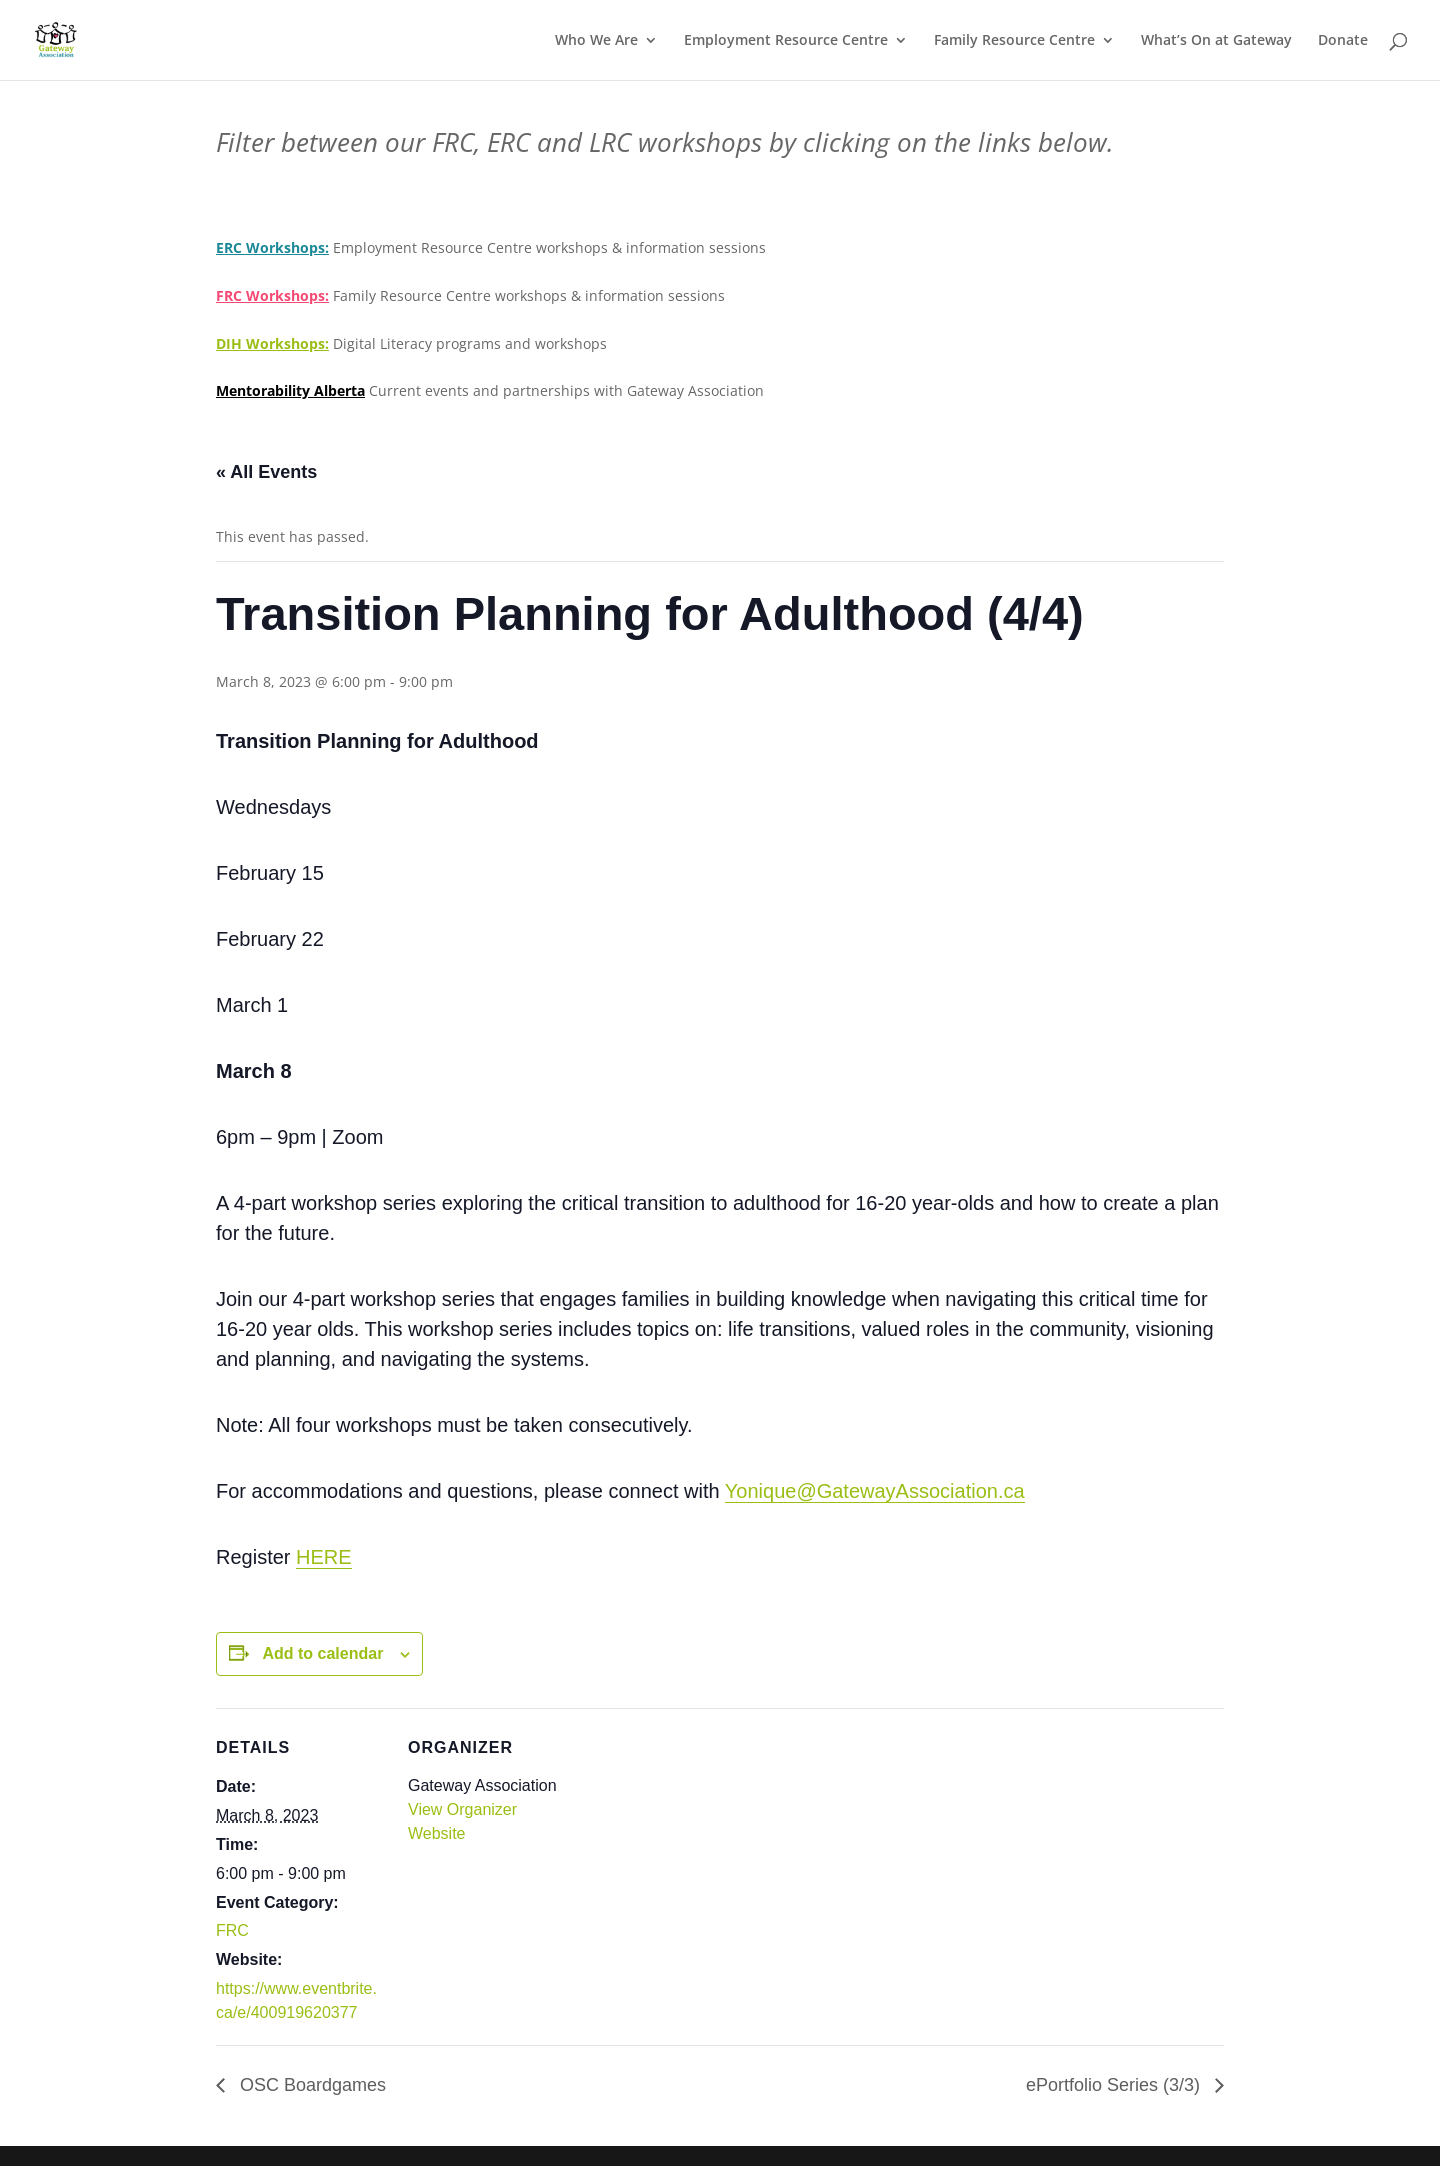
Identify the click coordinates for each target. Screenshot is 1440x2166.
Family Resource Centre (1014, 41)
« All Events (266, 472)
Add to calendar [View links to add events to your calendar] (322, 1653)
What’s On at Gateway (1216, 41)
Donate (1343, 41)
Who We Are (596, 41)
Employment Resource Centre (786, 41)
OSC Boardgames (310, 2085)
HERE (324, 1557)
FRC (232, 1930)
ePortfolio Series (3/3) (1115, 2085)
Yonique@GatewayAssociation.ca (875, 1491)
